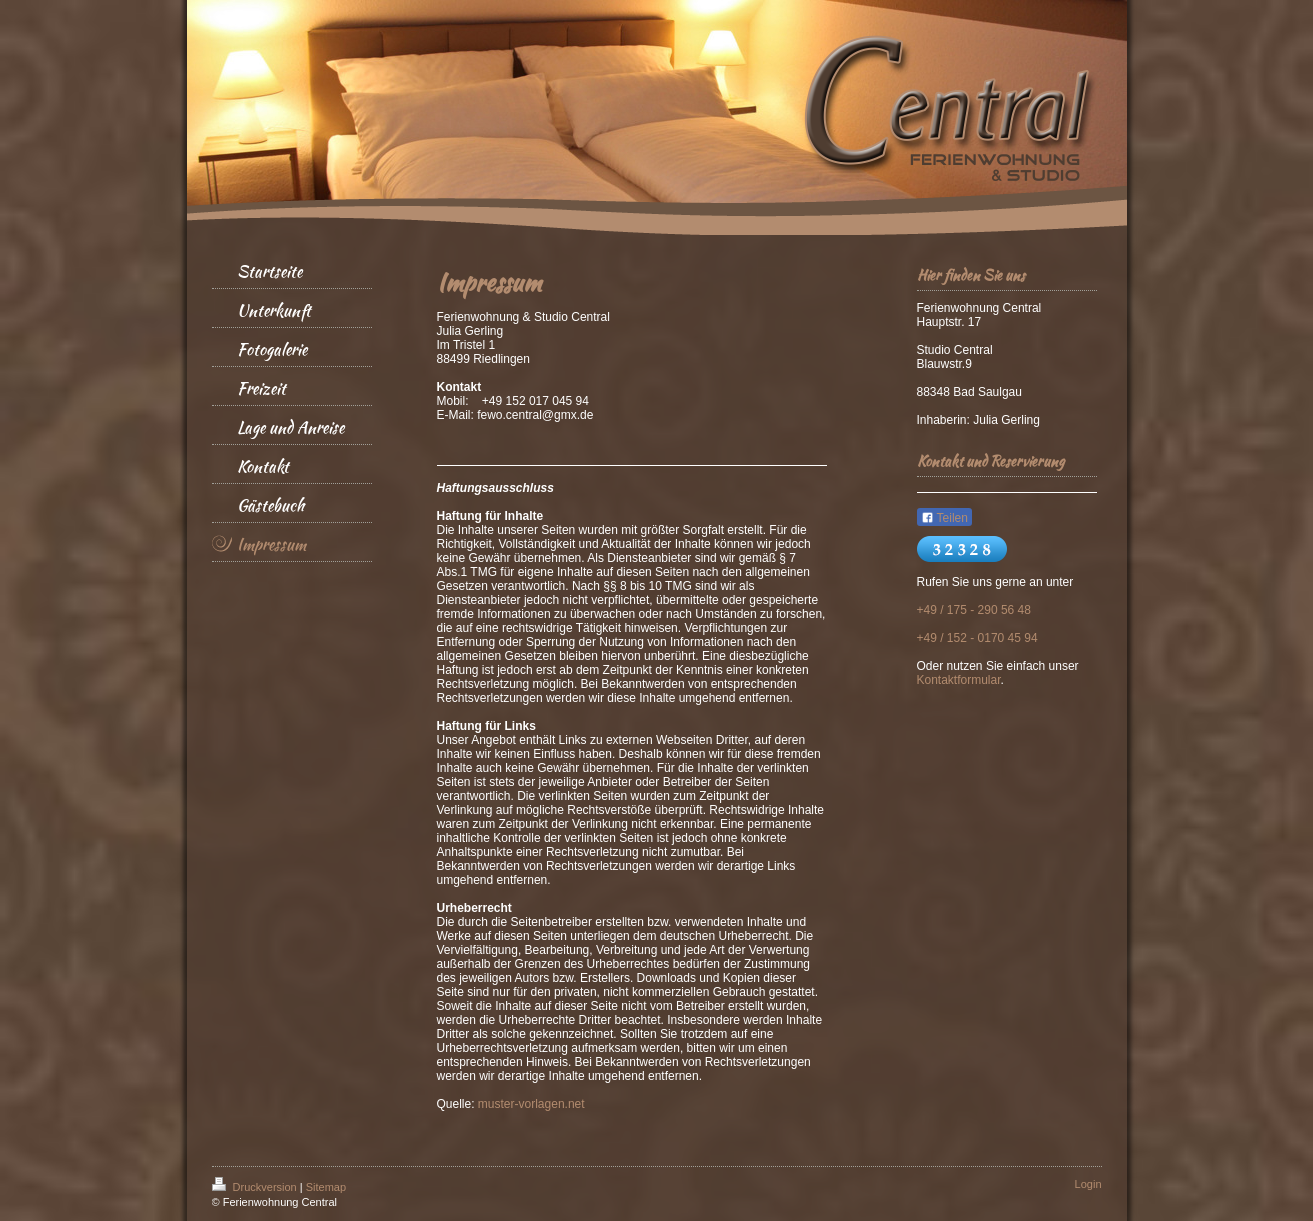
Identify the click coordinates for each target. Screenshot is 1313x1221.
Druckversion (256, 1187)
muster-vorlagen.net (531, 1104)
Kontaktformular (959, 680)
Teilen (944, 518)
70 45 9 (1011, 638)
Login (1088, 1184)
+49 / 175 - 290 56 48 (974, 610)
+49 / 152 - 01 (954, 638)
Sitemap (326, 1187)
